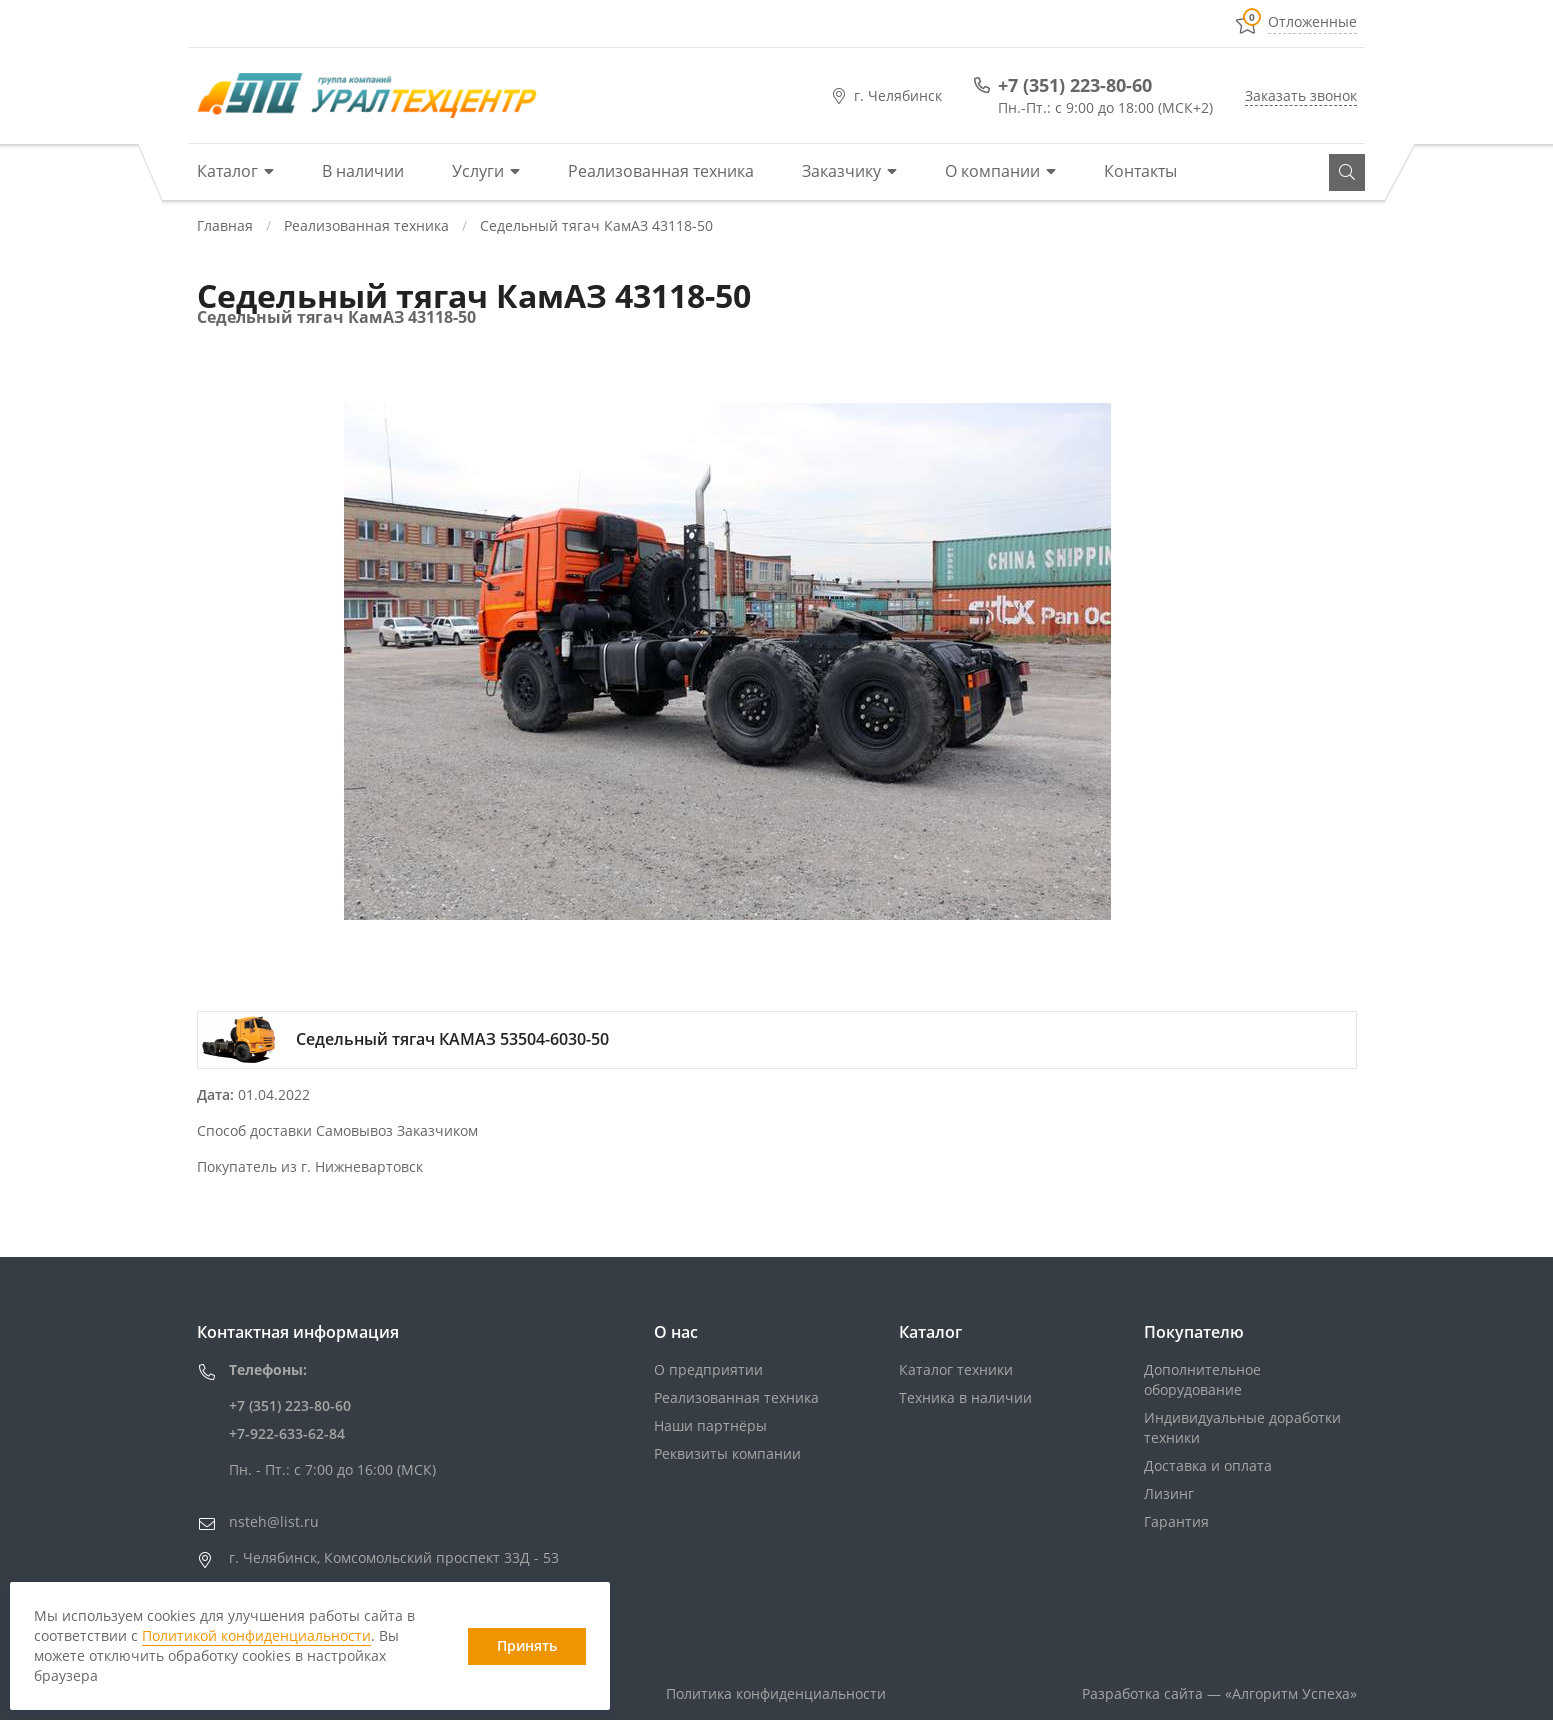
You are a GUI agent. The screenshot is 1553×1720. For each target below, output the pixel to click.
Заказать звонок (1301, 95)
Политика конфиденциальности (776, 1693)
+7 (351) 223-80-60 (1075, 85)
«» (1291, 1693)
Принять (527, 1645)
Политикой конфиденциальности (256, 1635)
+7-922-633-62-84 (287, 1433)
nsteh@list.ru (274, 1521)
